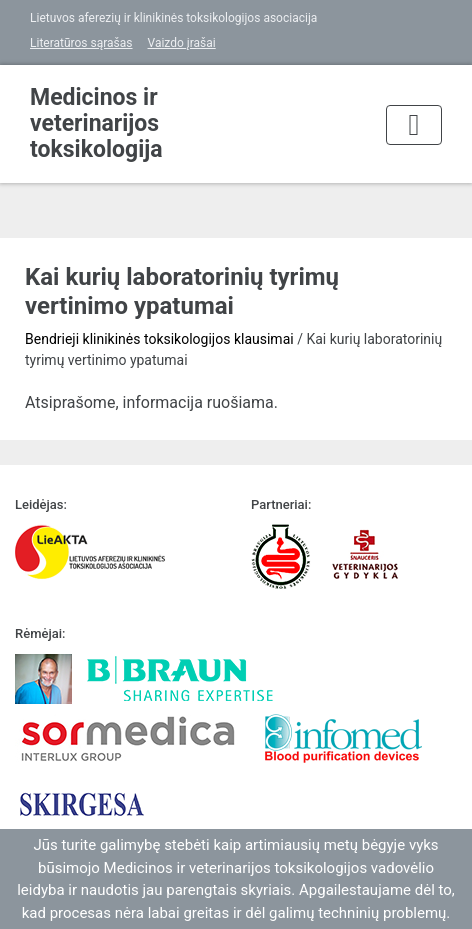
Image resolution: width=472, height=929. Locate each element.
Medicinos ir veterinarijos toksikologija (96, 123)
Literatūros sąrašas (81, 43)
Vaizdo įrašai (182, 43)
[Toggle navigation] (414, 125)
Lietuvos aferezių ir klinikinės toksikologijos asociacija (173, 18)
